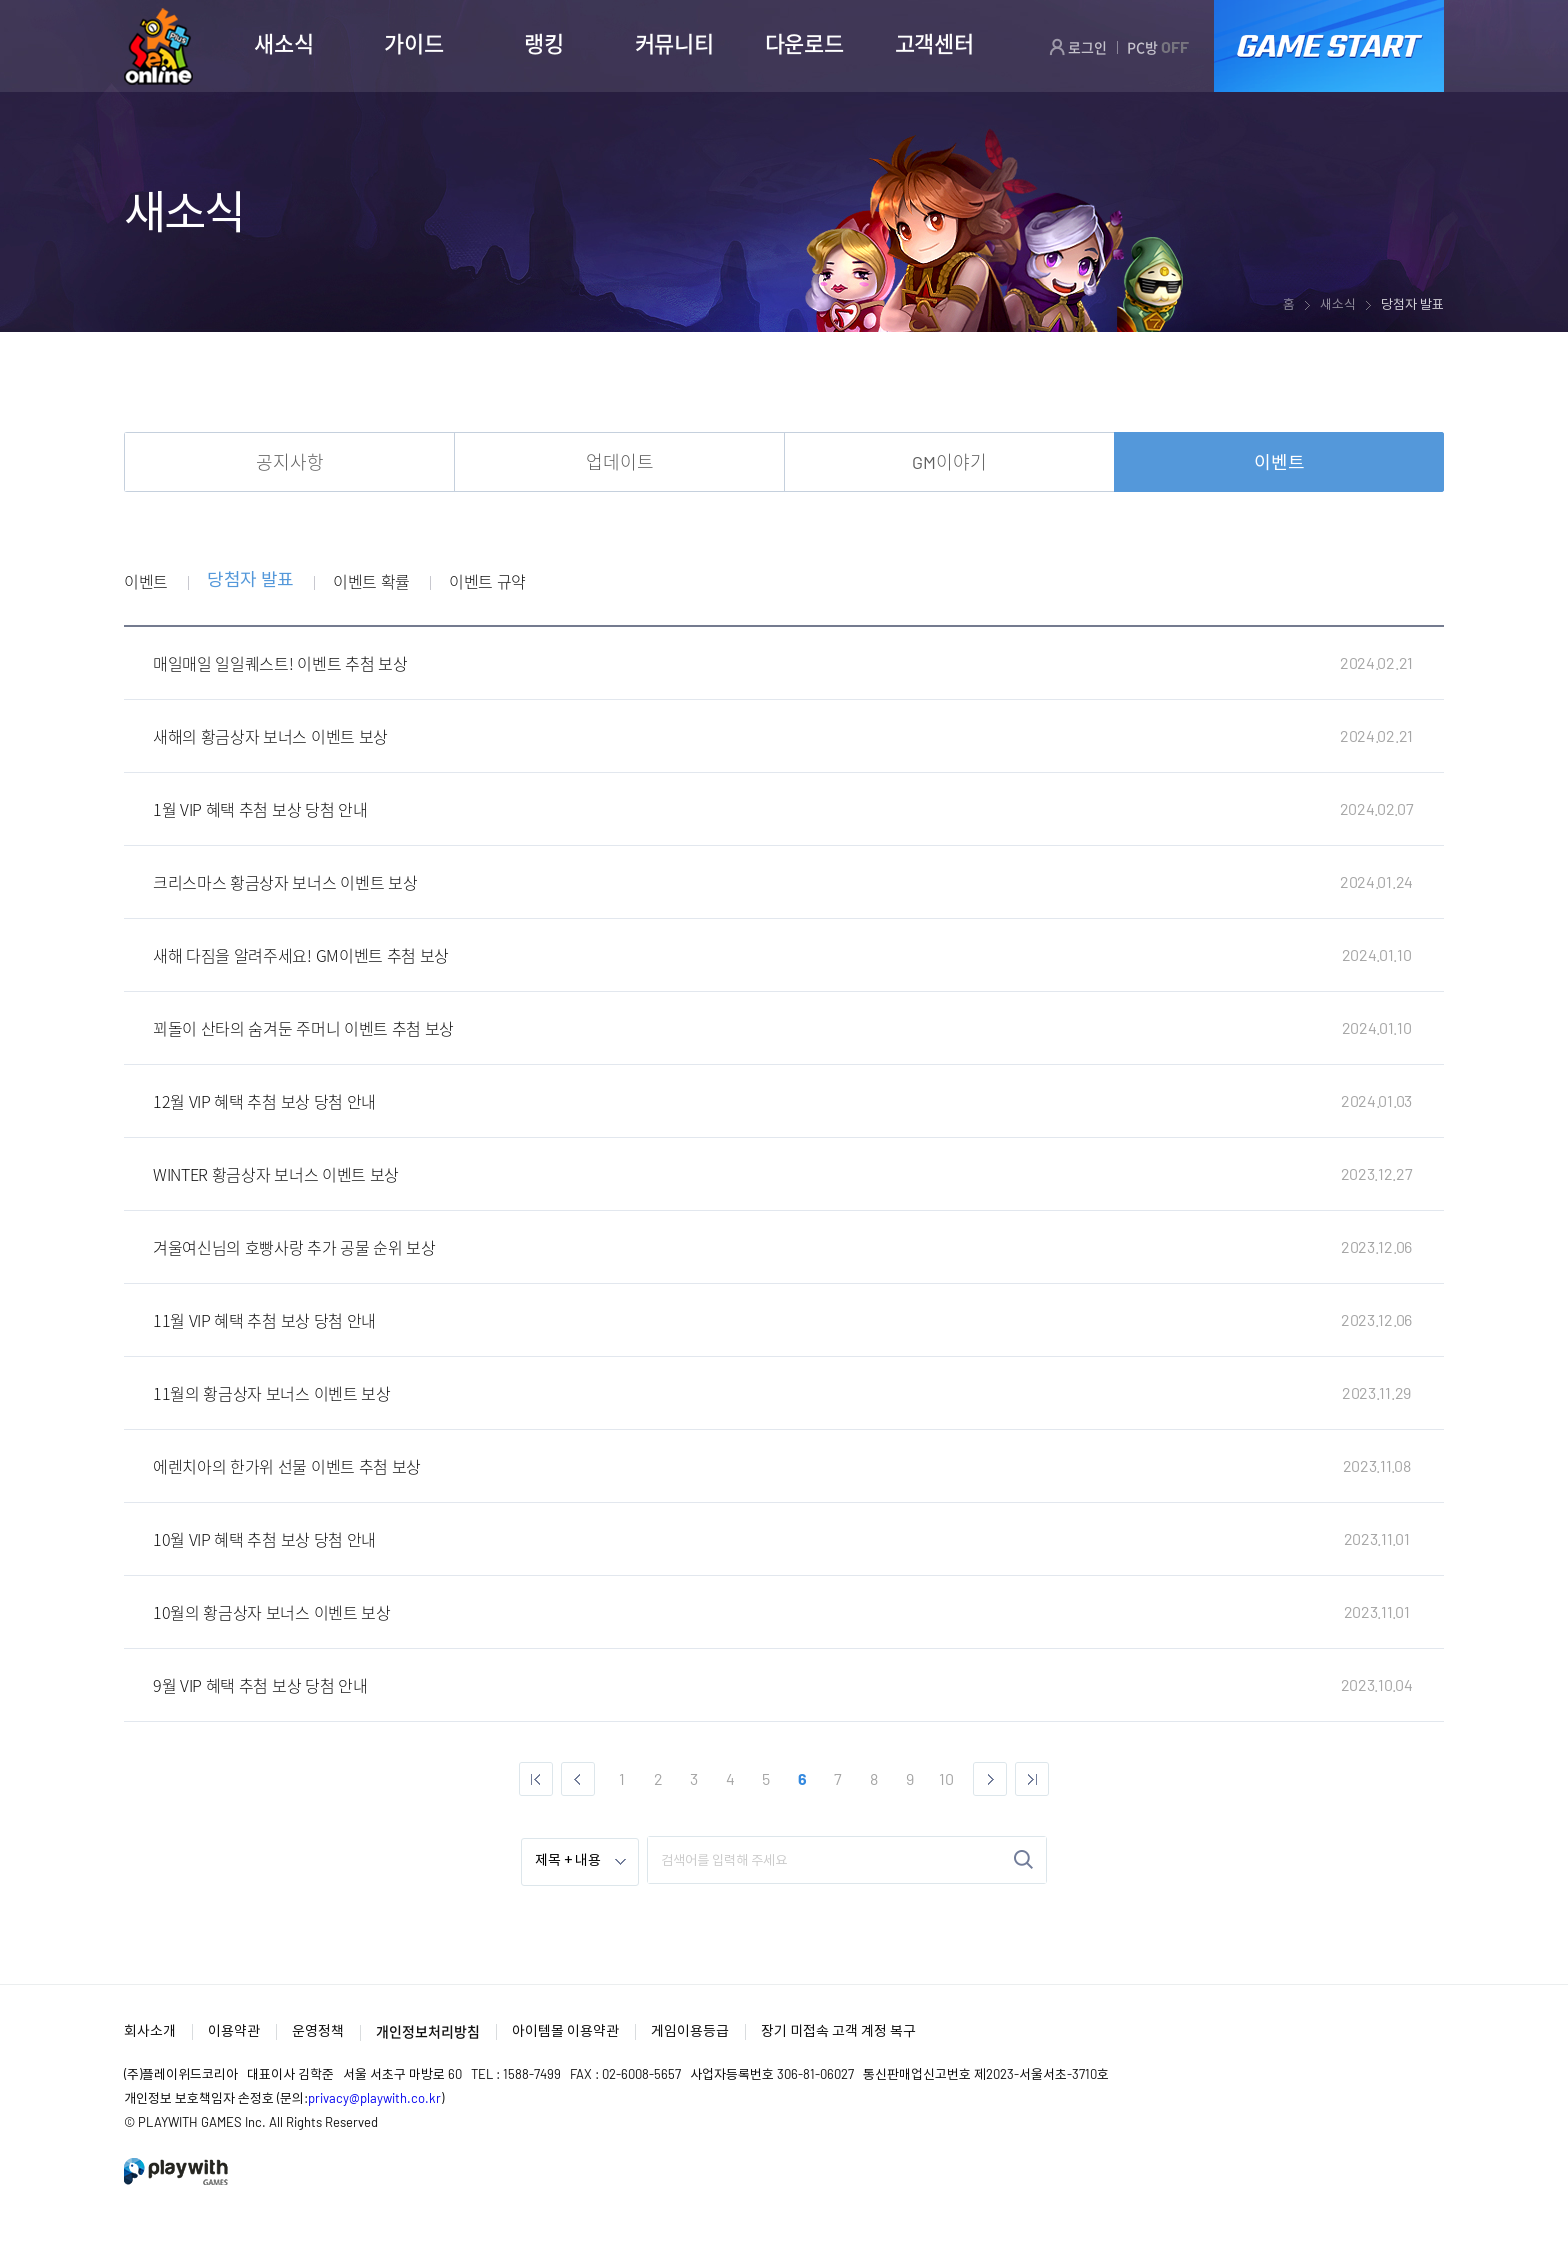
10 (946, 1778)
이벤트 (1279, 462)
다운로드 (804, 43)
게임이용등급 (690, 2030)
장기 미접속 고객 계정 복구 (838, 2030)
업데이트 (620, 462)
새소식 (283, 43)
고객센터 (934, 43)
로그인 (1078, 47)
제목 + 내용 (568, 1861)
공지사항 (290, 462)
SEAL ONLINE (158, 46)
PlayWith (177, 2171)
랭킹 (543, 43)
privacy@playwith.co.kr (374, 2098)
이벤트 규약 (487, 581)
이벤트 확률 (371, 581)
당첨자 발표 (250, 580)
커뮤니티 (674, 43)
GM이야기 (949, 462)
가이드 (413, 43)
